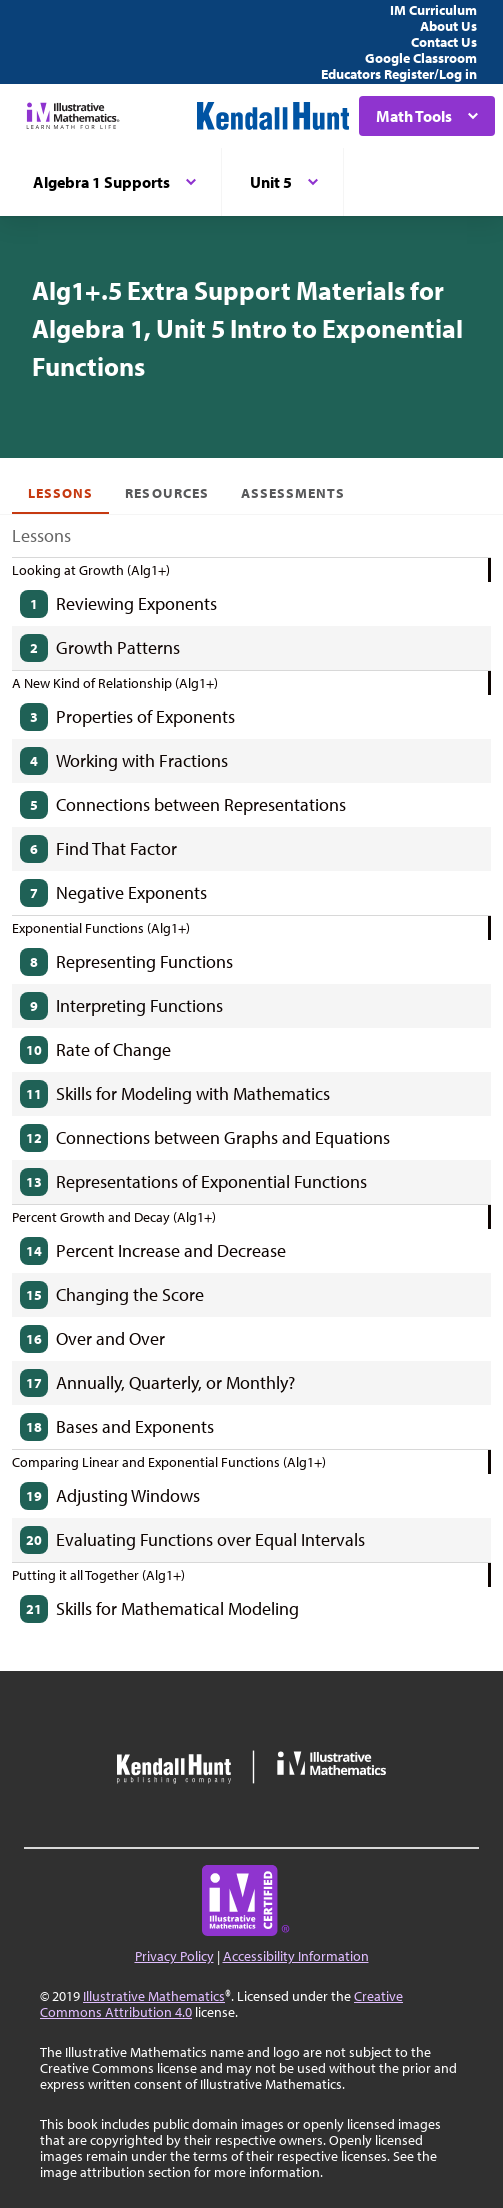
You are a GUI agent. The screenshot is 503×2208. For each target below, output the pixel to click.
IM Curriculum (433, 10)
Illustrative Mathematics (154, 1996)
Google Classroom (421, 58)
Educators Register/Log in (399, 74)
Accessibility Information (296, 1956)
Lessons (60, 493)
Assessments (293, 493)
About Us (448, 26)
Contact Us (444, 42)
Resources (166, 493)
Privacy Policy (174, 1956)
